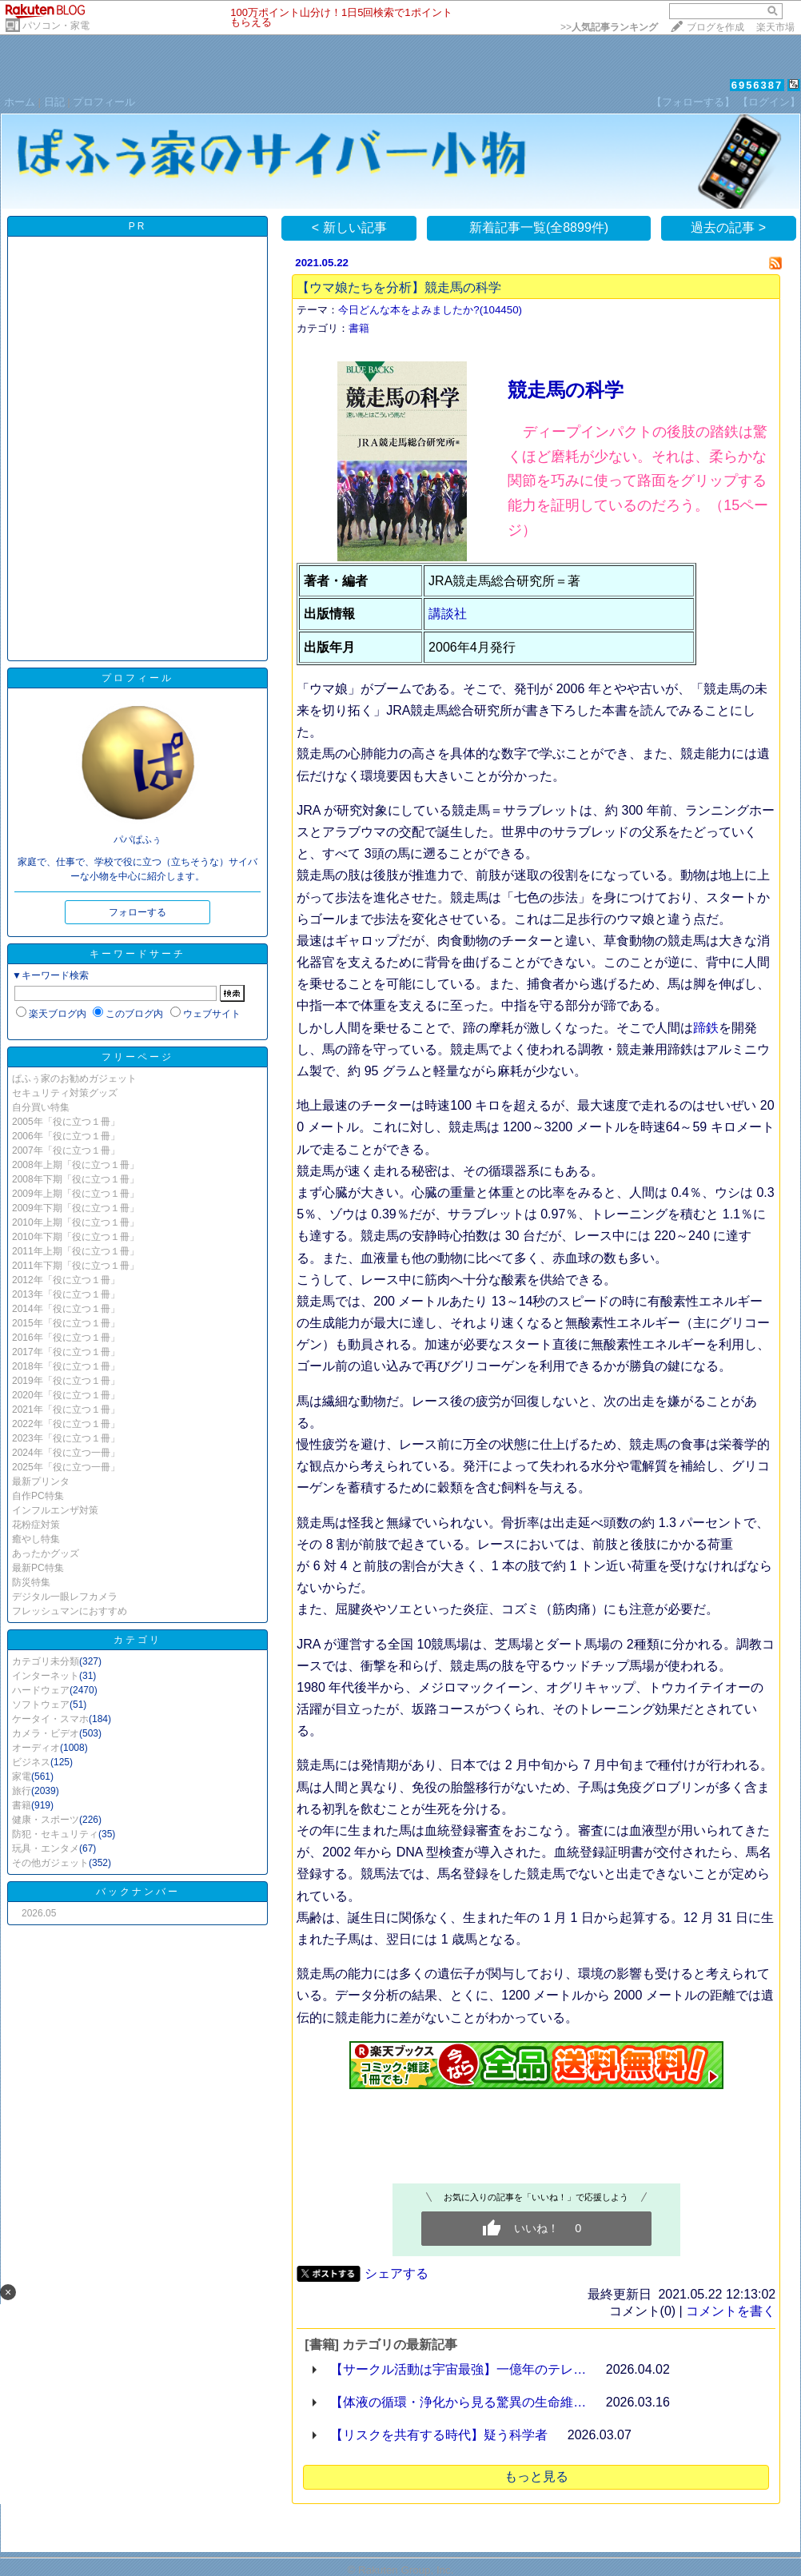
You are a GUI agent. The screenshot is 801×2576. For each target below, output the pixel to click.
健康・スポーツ (45, 1819)
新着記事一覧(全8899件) (538, 227)
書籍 (21, 1805)
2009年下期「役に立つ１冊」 (75, 1208)
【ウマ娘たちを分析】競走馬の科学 (399, 287)
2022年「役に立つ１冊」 (66, 1424)
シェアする (396, 2273)
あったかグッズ (45, 1553)
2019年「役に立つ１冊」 (66, 1380)
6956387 (757, 85)
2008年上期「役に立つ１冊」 (75, 1164)
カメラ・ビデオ (45, 1733)
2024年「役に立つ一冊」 (66, 1452)
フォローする (137, 912)
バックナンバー (138, 1891)
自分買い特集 (41, 1107)
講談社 (447, 613)
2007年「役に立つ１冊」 (66, 1150)
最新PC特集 (38, 1567)
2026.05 (39, 1913)
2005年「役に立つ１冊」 (66, 1121)
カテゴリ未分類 (45, 1661)
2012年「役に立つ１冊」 (66, 1280)
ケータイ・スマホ (50, 1719)
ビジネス (31, 1762)
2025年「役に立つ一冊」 (66, 1467)
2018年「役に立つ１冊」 (66, 1366)
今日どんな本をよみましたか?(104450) (430, 310)
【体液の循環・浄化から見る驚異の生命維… (458, 2402)
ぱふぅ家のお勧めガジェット (74, 1078)
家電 (21, 1776)
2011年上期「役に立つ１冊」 (75, 1251)
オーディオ (36, 1747)
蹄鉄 (706, 1028)
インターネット (45, 1675)
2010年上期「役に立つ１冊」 (75, 1222)
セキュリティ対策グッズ (65, 1093)
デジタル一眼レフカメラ (65, 1596)
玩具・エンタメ (45, 1848)
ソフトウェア (41, 1704)
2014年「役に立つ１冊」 (66, 1308)
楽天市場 (775, 27)
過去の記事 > (728, 227)
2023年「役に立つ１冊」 (66, 1438)
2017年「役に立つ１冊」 (66, 1352)
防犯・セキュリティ (55, 1834)
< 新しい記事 (349, 227)
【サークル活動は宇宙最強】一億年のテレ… (458, 2369)
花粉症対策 (36, 1524)
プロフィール (104, 102)
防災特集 (31, 1582)
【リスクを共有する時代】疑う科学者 (439, 2435)
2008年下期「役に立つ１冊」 (75, 1179)
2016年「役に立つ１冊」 (66, 1337)
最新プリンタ (41, 1481)
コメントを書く (730, 2311)
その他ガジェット (50, 1862)
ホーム (19, 102)
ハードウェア (41, 1690)
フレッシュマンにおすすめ (69, 1611)
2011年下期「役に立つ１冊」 (75, 1265)
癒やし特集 (36, 1539)
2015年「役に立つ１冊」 (66, 1323)
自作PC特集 (38, 1495)
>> (609, 27)
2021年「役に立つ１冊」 (66, 1409)
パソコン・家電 (56, 25)
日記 (54, 102)
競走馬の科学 (566, 390)
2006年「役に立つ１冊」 (66, 1136)
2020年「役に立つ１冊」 (66, 1395)
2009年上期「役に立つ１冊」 (75, 1193)
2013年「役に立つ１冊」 (66, 1294)
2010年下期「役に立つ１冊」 (75, 1236)
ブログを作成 (715, 27)
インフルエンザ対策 (55, 1510)
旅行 (21, 1790)
